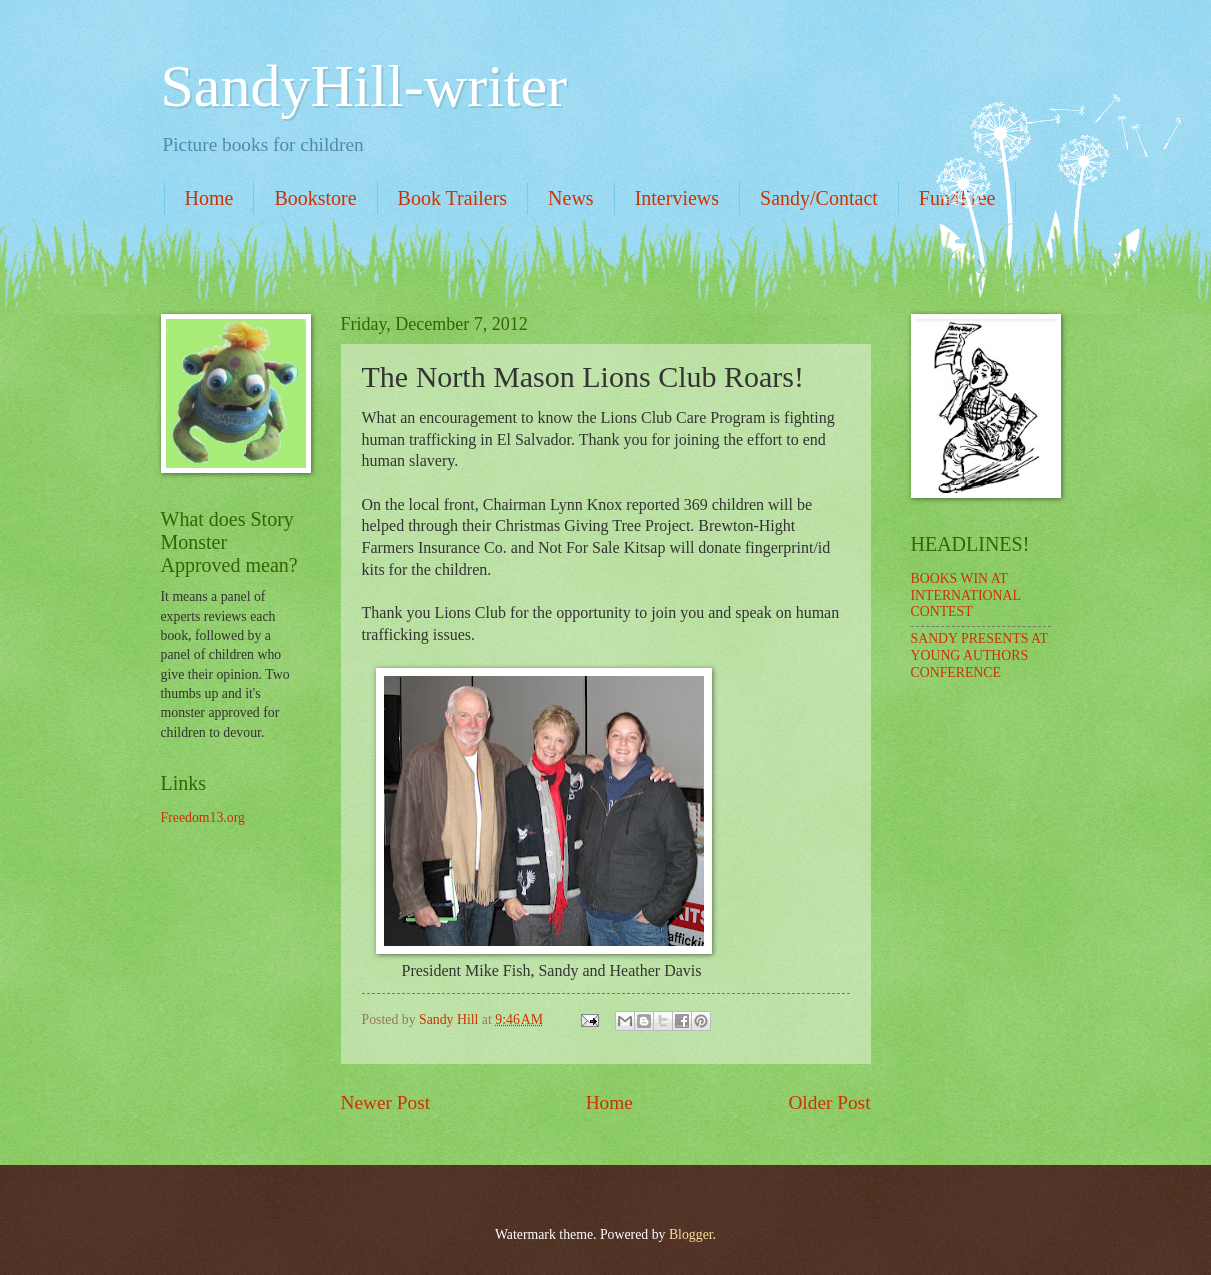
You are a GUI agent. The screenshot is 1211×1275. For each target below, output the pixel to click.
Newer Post (386, 1102)
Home (209, 198)
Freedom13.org (203, 817)
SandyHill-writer (364, 86)
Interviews (677, 198)
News (571, 198)
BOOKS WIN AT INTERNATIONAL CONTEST (966, 595)
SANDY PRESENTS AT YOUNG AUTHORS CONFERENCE (979, 655)
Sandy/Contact (819, 198)
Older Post (829, 1102)
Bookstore (315, 198)
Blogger (691, 1234)
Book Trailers (452, 198)
